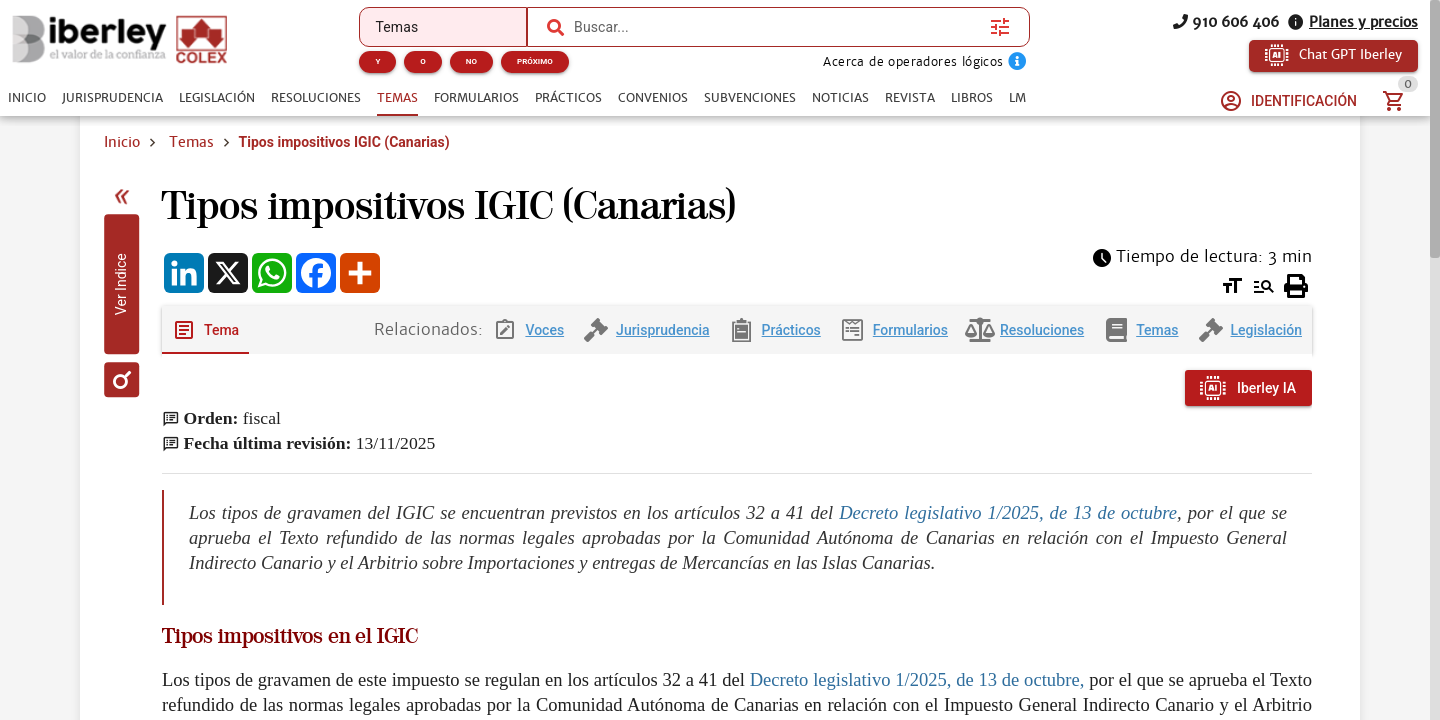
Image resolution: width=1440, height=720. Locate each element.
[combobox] (777, 27)
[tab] (27, 98)
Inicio (122, 142)
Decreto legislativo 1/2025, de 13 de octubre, (917, 679)
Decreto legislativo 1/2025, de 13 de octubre (1008, 512)
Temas (191, 142)
